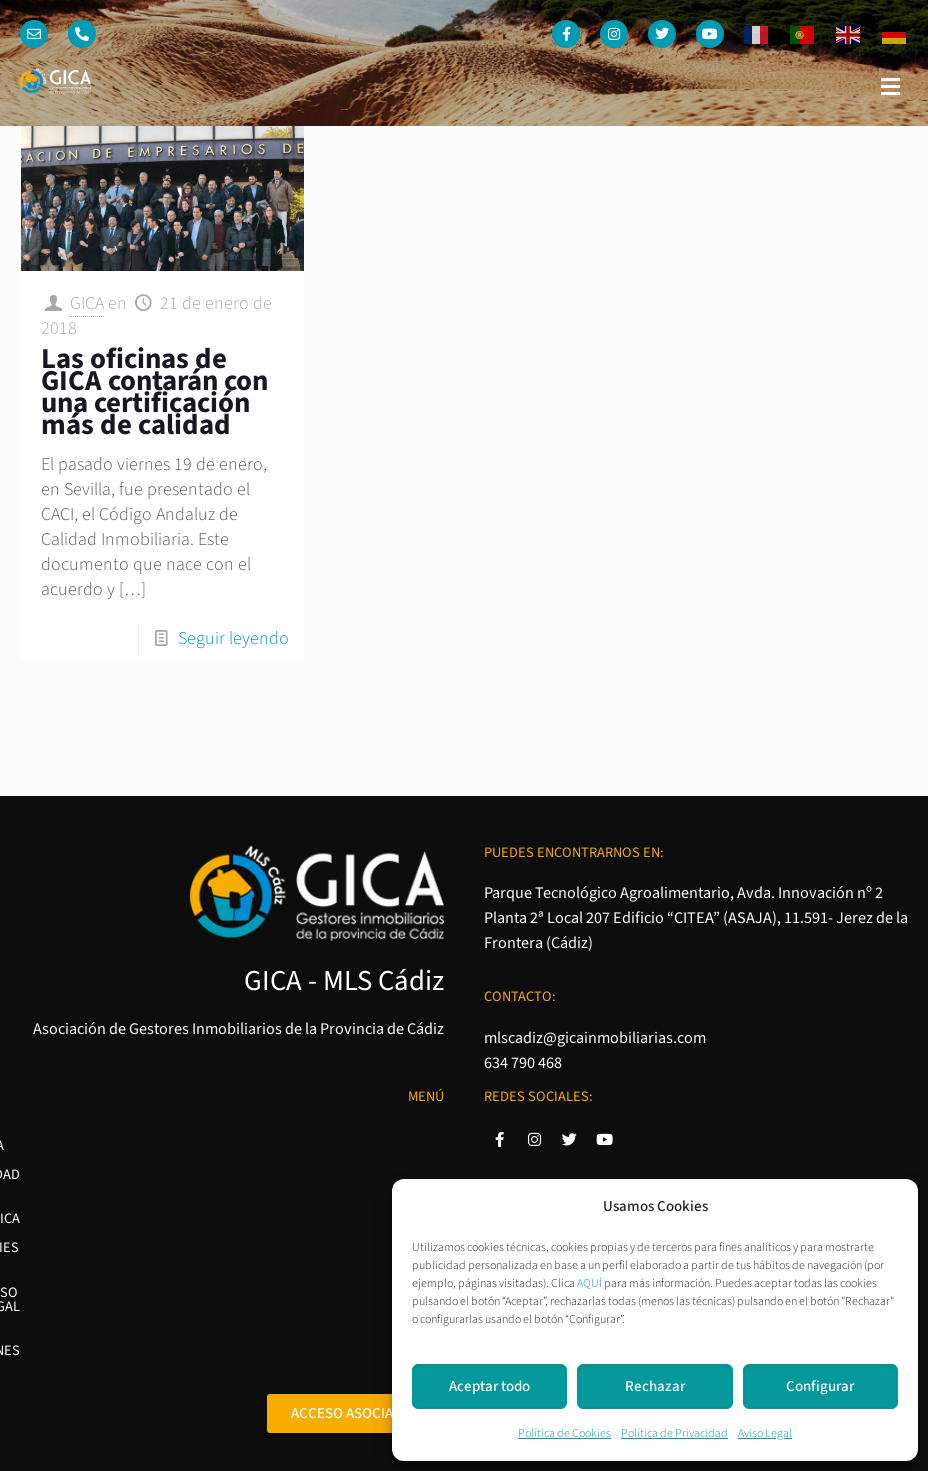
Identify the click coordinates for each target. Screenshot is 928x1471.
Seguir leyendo (233, 638)
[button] (891, 87)
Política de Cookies (564, 1433)
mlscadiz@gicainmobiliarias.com (595, 1037)
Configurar (820, 1386)
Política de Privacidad (674, 1433)
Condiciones (400, 1278)
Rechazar (655, 1386)
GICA (87, 303)
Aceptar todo (489, 1386)
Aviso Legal (765, 1433)
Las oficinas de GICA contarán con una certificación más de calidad (154, 392)
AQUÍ (589, 1283)
